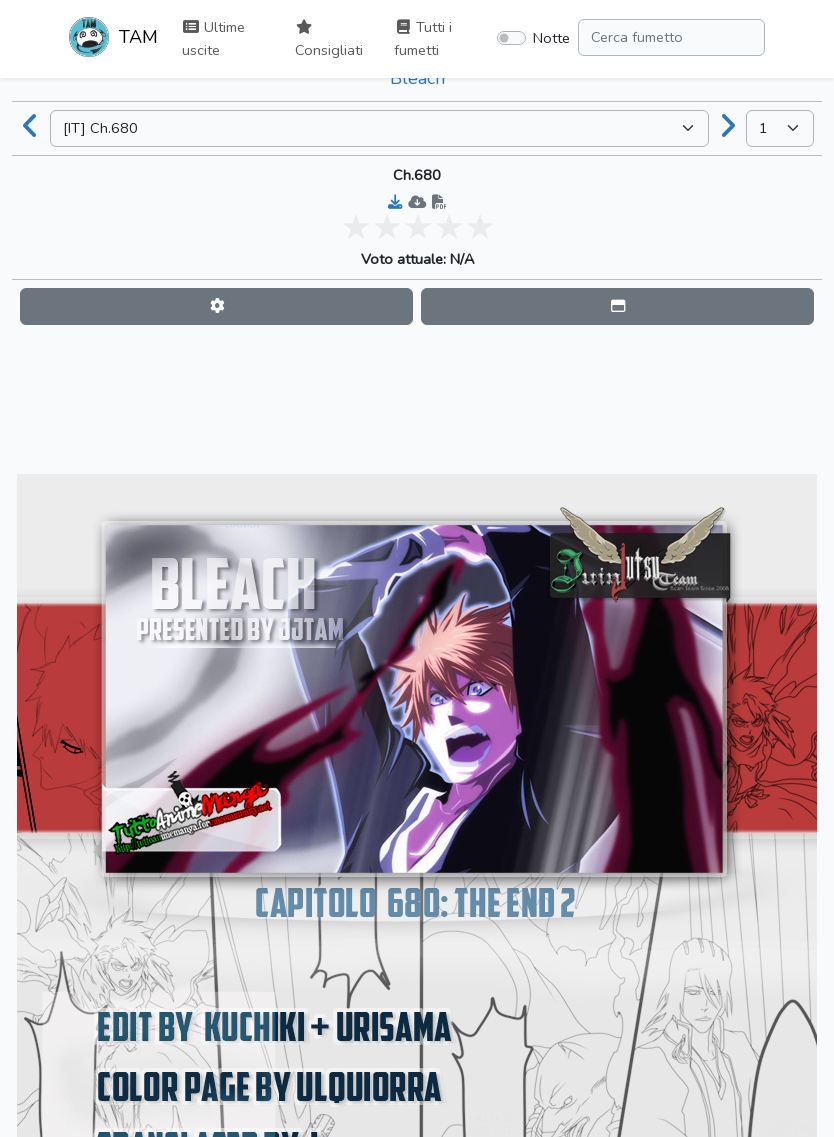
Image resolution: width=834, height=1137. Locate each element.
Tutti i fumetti (423, 38)
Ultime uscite (213, 38)
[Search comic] (671, 37)
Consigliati (329, 40)
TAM (113, 39)
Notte (551, 38)
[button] (216, 306)
